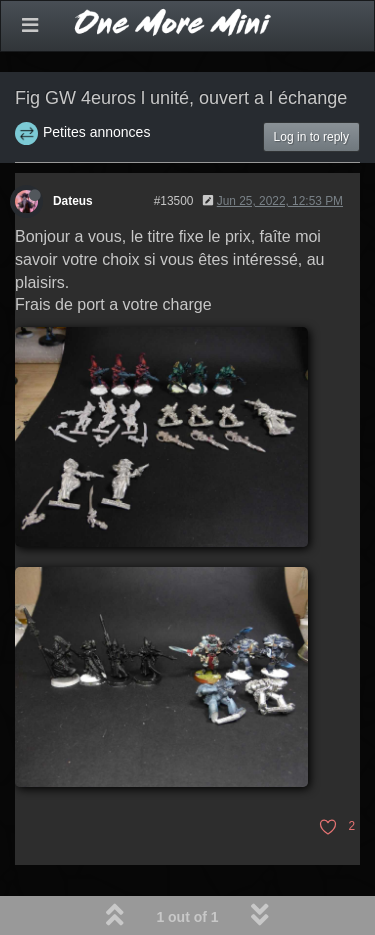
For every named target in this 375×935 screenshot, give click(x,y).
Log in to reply (311, 137)
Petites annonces (96, 132)
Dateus (73, 201)
